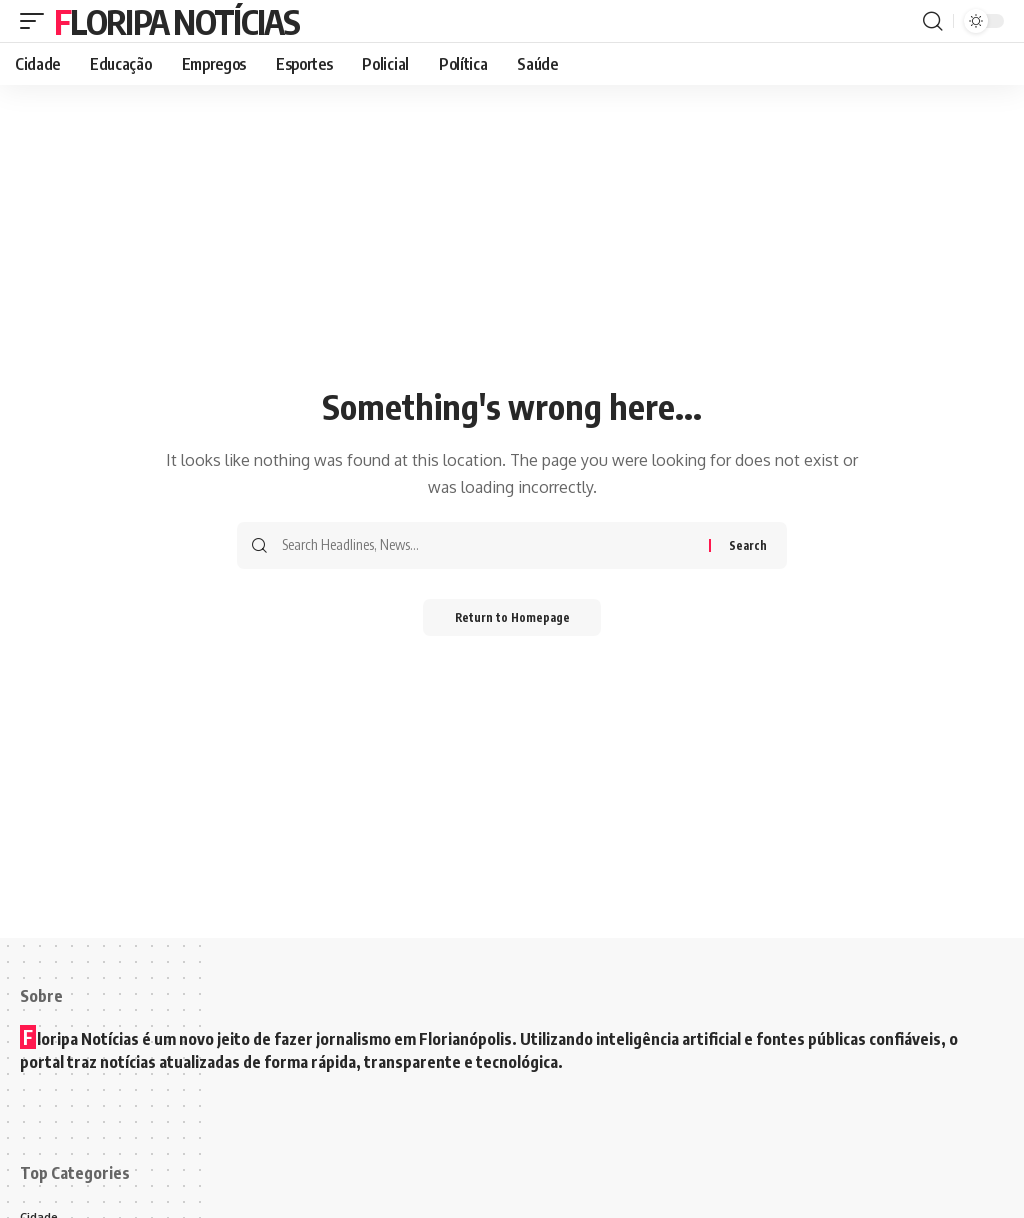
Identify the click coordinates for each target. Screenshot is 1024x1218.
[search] (933, 21)
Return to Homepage (512, 618)
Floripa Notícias (176, 21)
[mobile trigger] (37, 21)
